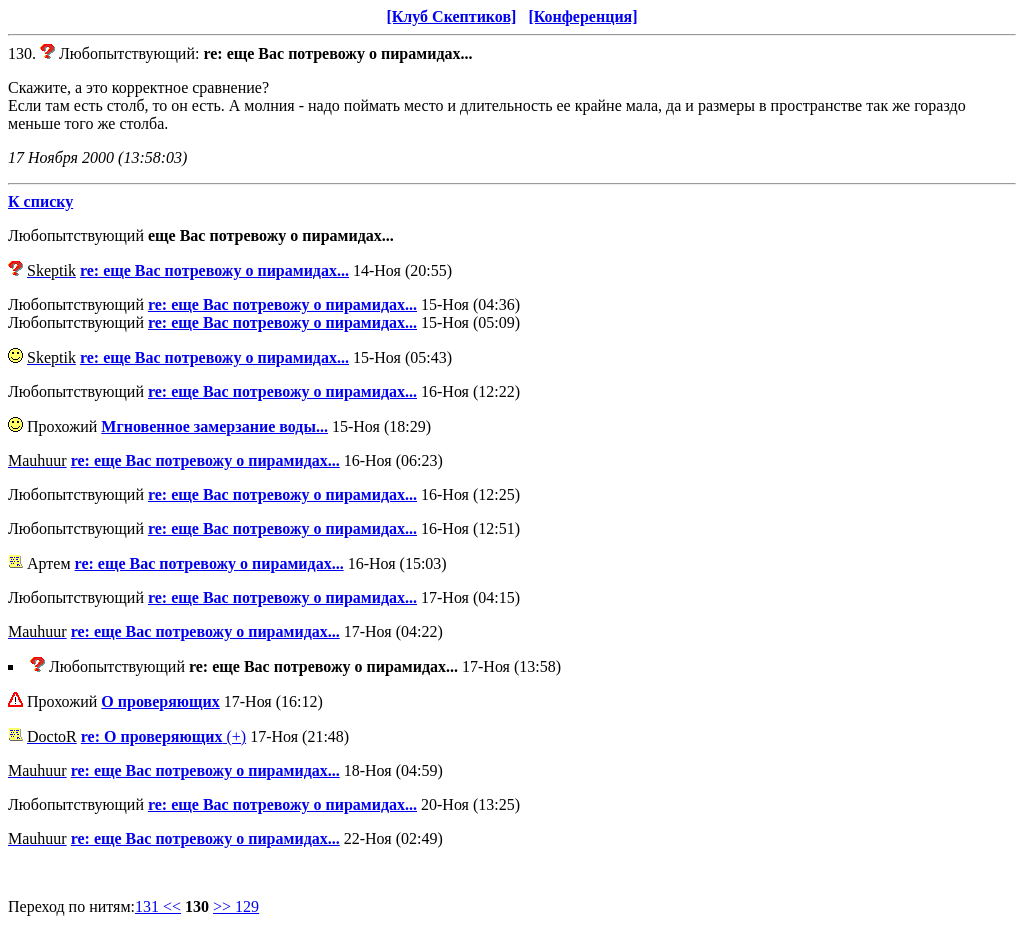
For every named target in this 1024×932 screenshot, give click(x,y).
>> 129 (236, 906)
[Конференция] (582, 16)
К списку (40, 201)
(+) (163, 736)
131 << (158, 906)
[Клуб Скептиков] (451, 16)
